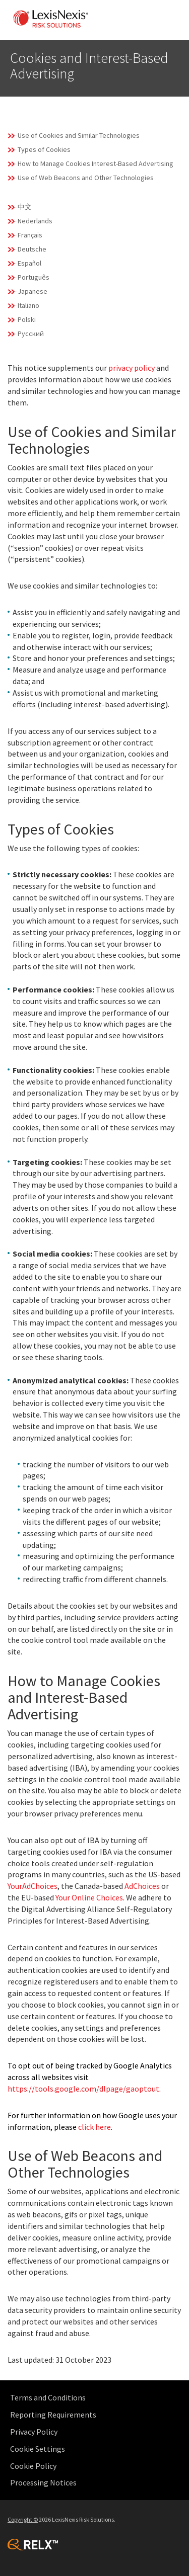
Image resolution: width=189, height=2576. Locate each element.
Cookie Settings (37, 2449)
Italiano (28, 305)
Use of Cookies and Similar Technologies (79, 135)
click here (94, 2127)
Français (30, 234)
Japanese (32, 291)
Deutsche (32, 249)
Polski (27, 319)
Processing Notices (43, 2482)
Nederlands (35, 220)
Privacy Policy (33, 2432)
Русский (31, 333)
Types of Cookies (44, 149)
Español (29, 263)
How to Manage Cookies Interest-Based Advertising (95, 163)
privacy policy (131, 368)
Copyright (23, 2519)
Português (33, 277)
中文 (25, 206)
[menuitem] (97, 2397)
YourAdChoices (32, 1886)
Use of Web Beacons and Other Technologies (86, 177)
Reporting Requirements (53, 2414)
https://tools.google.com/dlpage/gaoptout (83, 2089)
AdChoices (142, 1886)
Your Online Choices (89, 1897)
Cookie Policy (33, 2466)
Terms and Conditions (48, 2397)
